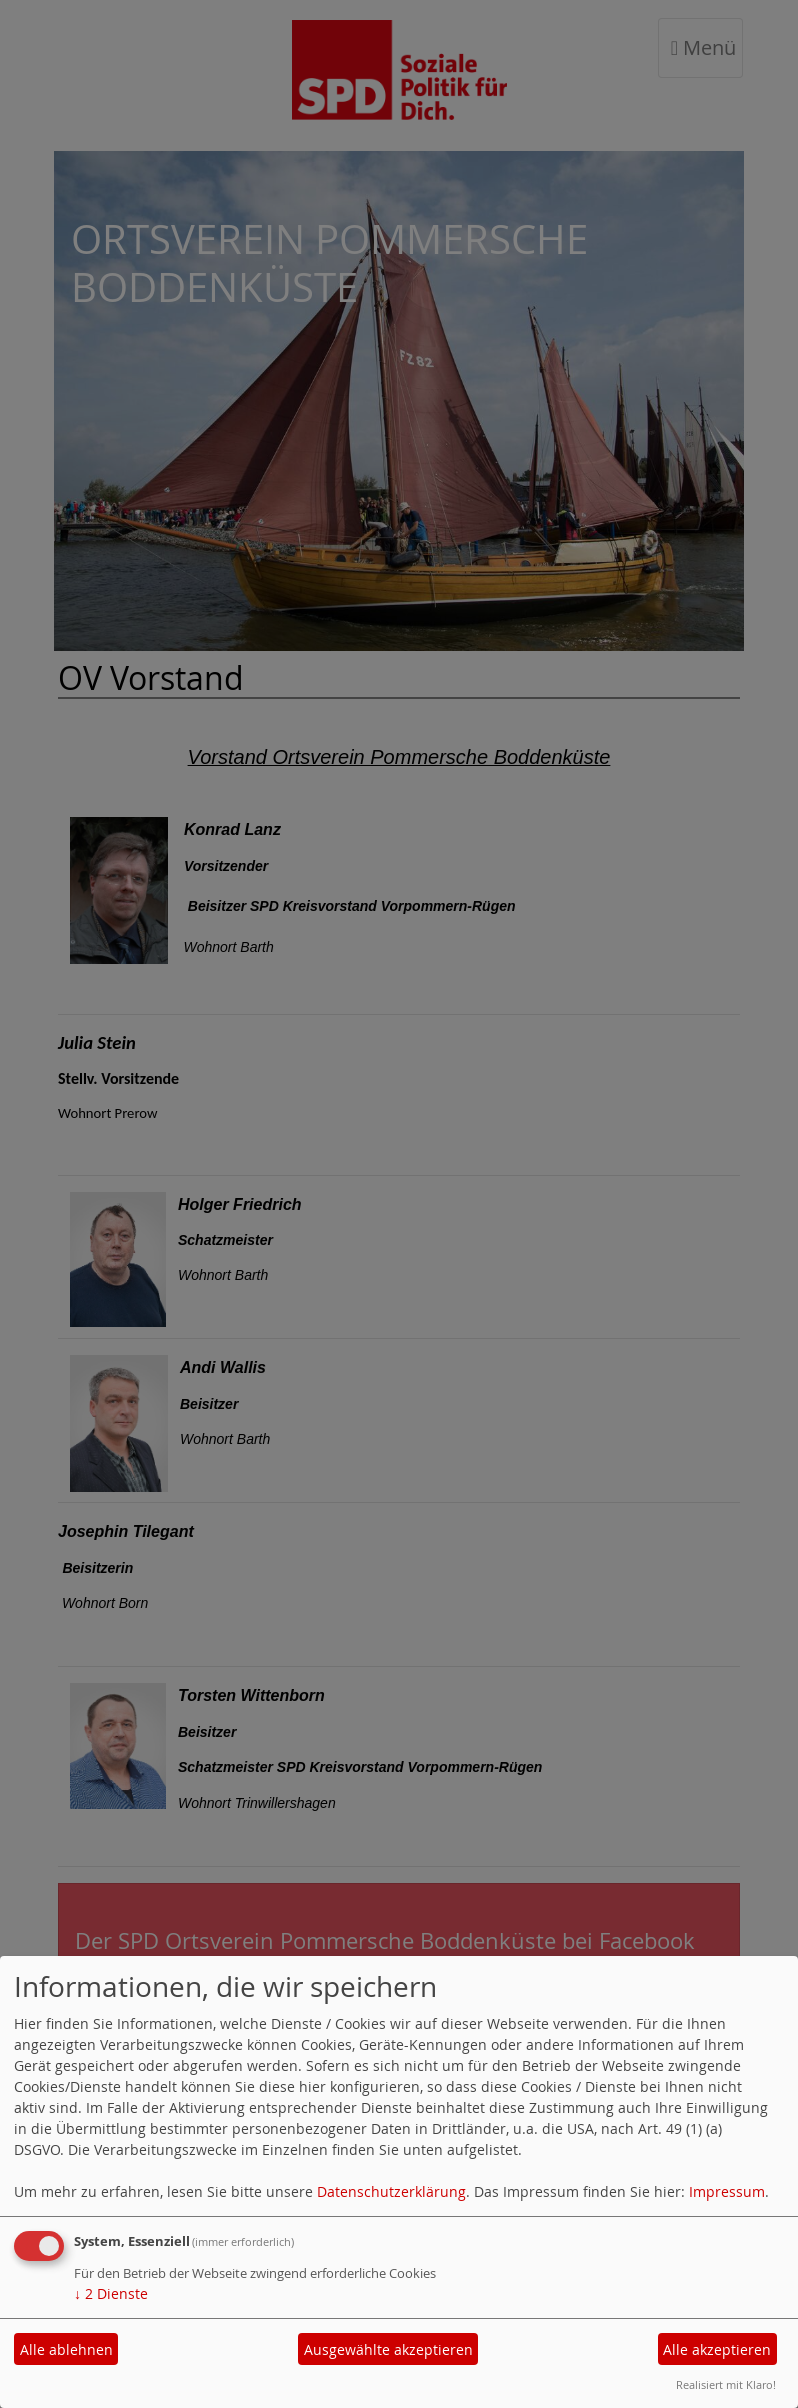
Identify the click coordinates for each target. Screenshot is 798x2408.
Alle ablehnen (66, 2349)
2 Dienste (111, 2293)
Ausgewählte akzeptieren (388, 2349)
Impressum (727, 2191)
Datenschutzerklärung (391, 2191)
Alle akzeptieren (717, 2349)
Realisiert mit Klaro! (726, 2384)
